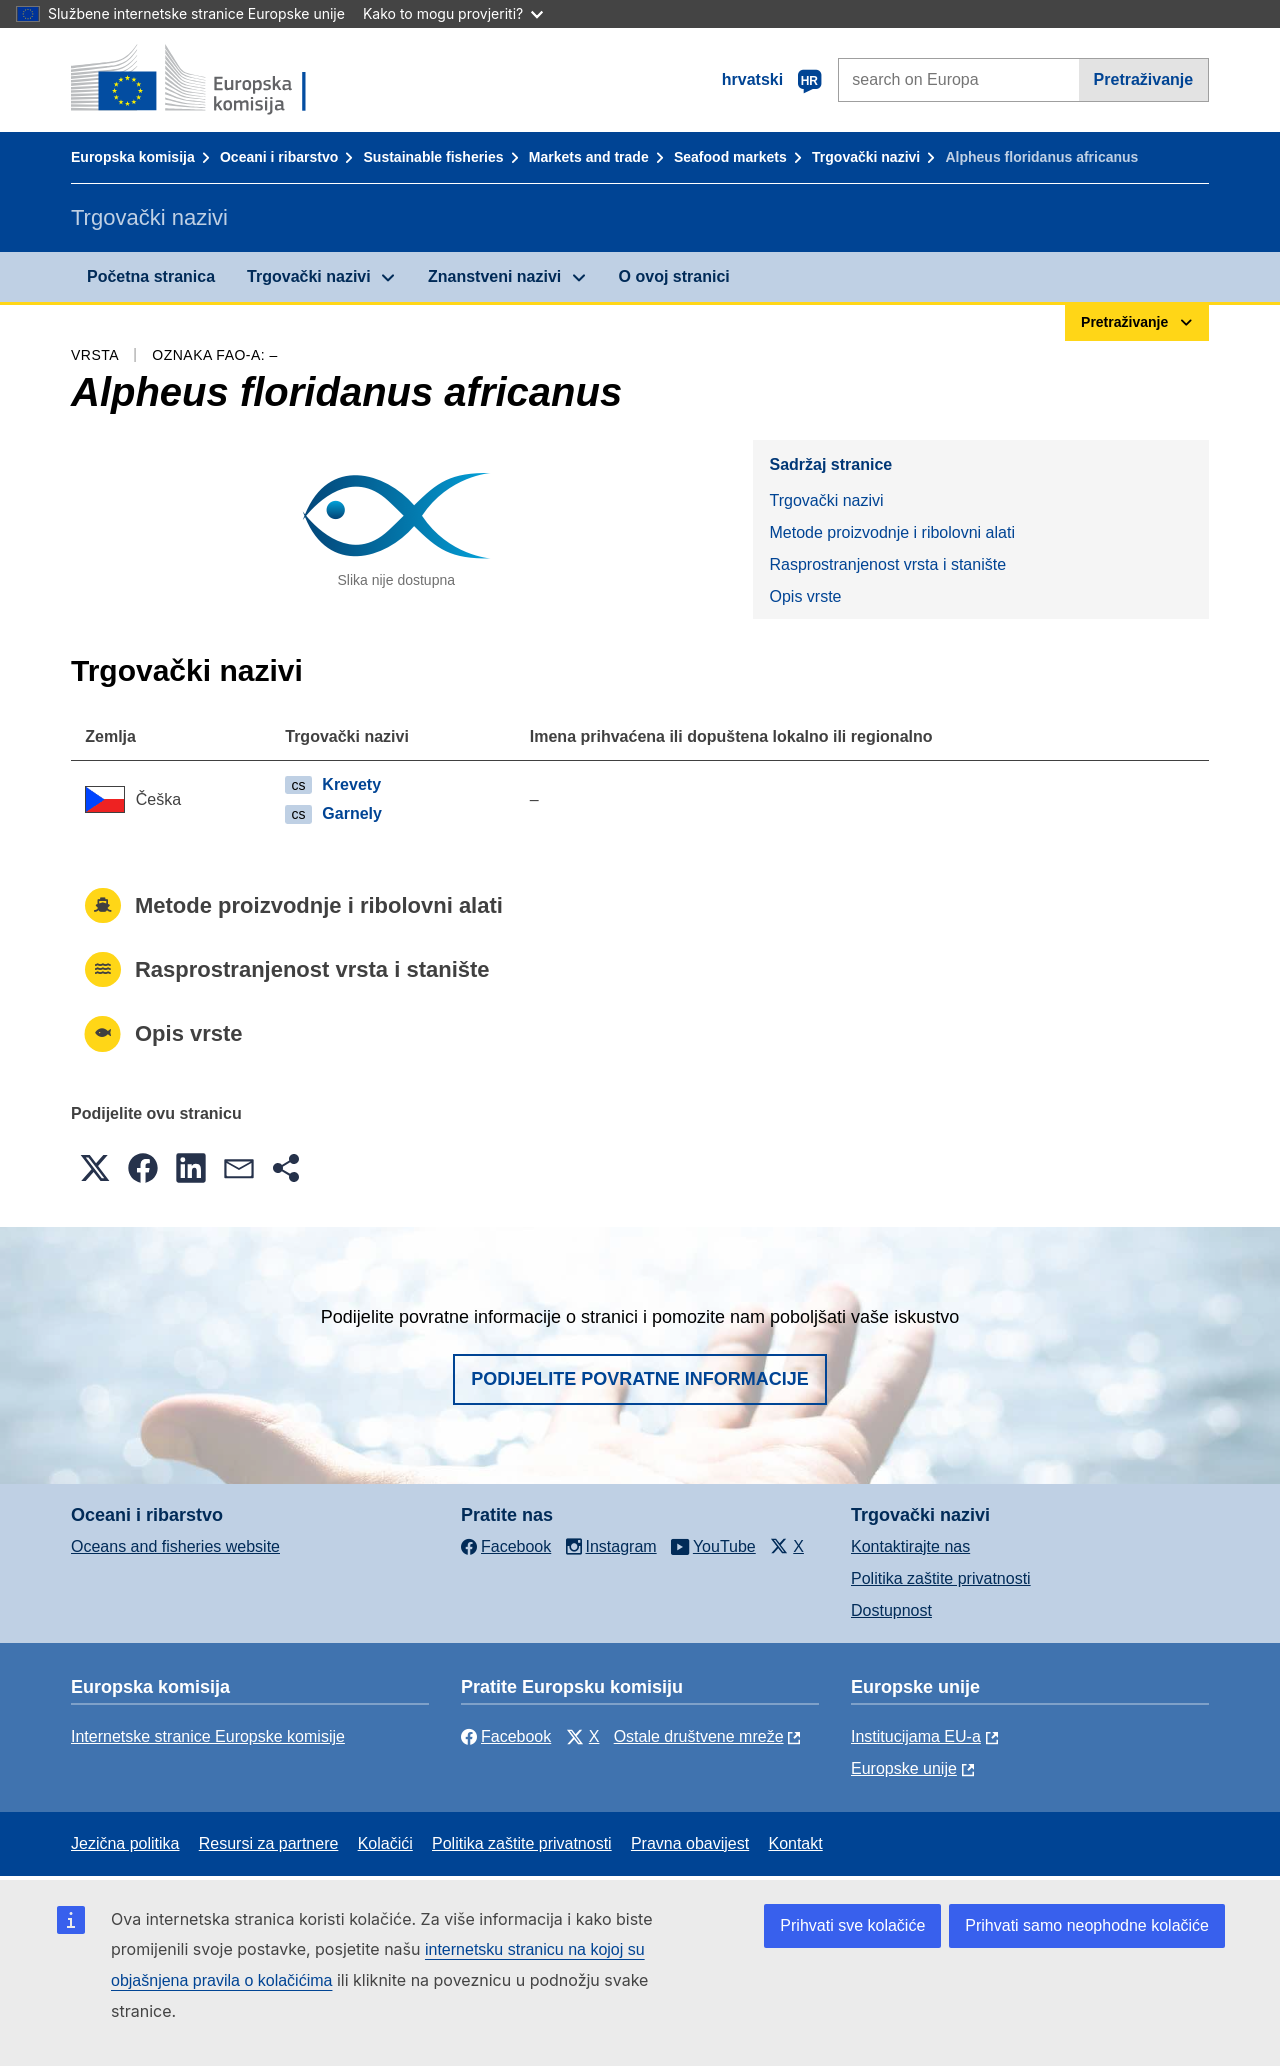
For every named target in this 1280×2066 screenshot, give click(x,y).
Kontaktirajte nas (910, 1546)
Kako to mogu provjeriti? (453, 13)
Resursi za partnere (269, 1843)
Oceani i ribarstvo (279, 157)
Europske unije (904, 1768)
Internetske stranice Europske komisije (208, 1736)
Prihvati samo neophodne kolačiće (1087, 1925)
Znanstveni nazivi (494, 276)
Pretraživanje (1144, 79)
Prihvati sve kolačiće (852, 1925)
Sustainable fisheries (434, 157)
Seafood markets (730, 157)
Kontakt (795, 1843)
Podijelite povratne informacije (640, 1379)
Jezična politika (125, 1843)
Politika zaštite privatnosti (941, 1578)
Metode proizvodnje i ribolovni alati (891, 532)
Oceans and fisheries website (175, 1546)
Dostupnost (891, 1610)
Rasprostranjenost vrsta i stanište (887, 564)
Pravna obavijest (690, 1843)
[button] (95, 1168)
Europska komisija (133, 157)
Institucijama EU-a (916, 1736)
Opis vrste (805, 596)
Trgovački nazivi (866, 157)
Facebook (506, 1736)
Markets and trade (589, 157)
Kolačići (385, 1843)
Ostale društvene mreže (699, 1736)
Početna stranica (151, 276)
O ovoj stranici (674, 276)
